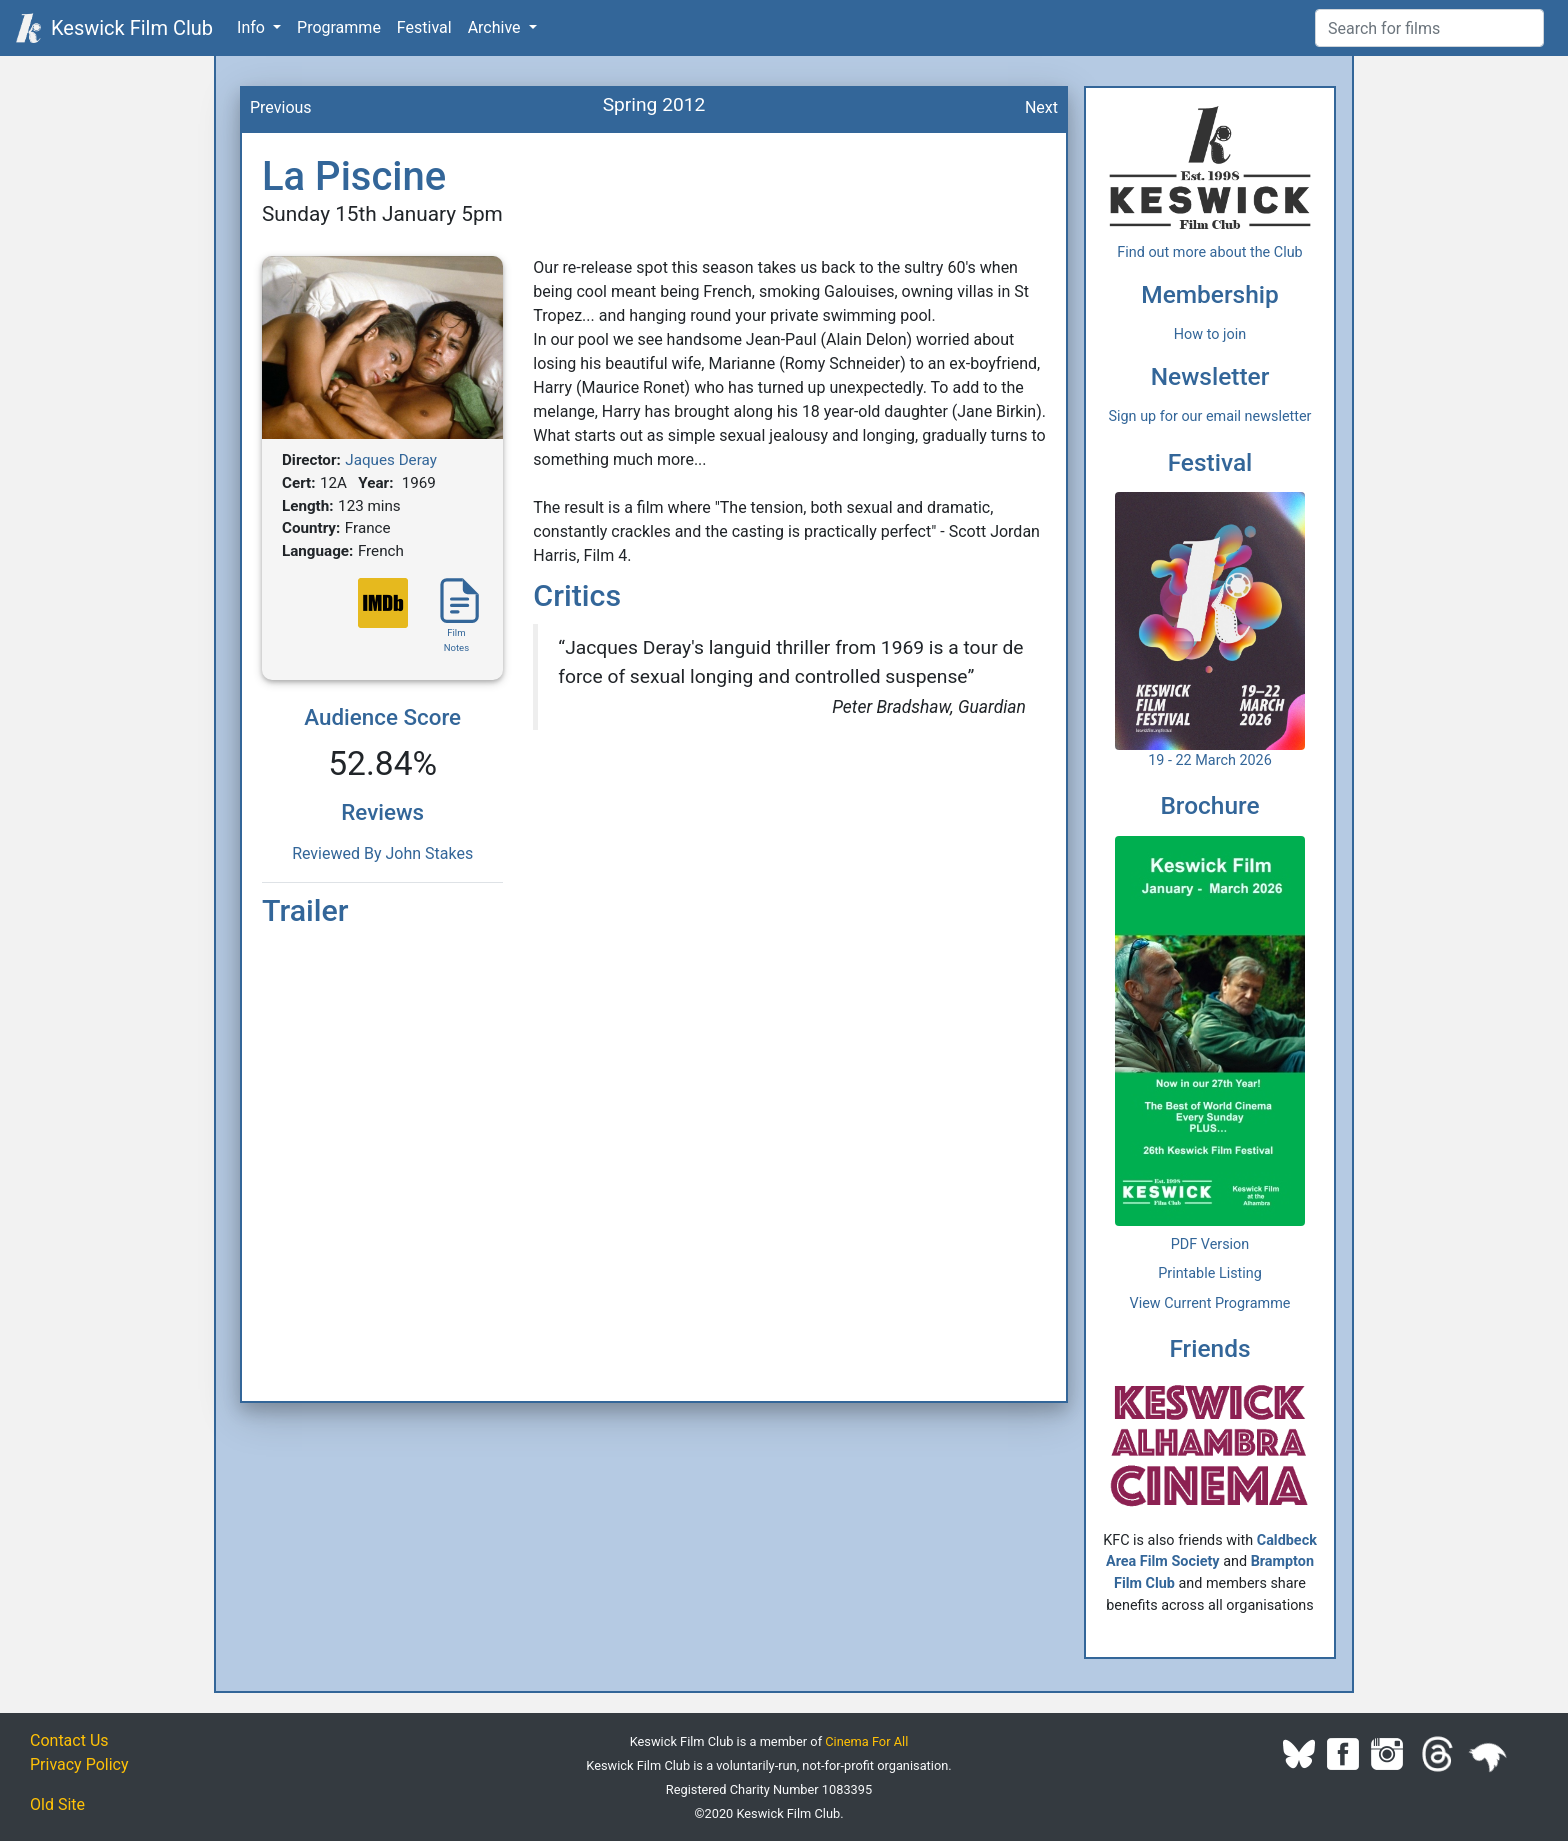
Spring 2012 (654, 104)
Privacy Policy (79, 1764)
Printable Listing (1210, 1273)
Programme (339, 27)
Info (253, 27)
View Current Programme (1210, 1303)
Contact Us (69, 1740)
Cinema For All (866, 1741)
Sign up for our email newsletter (1210, 416)
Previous (281, 107)
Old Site (57, 1804)
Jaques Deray (391, 460)
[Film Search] (1429, 28)
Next (1041, 107)
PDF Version (1210, 1244)
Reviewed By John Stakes (382, 853)
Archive (496, 27)
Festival (424, 27)
